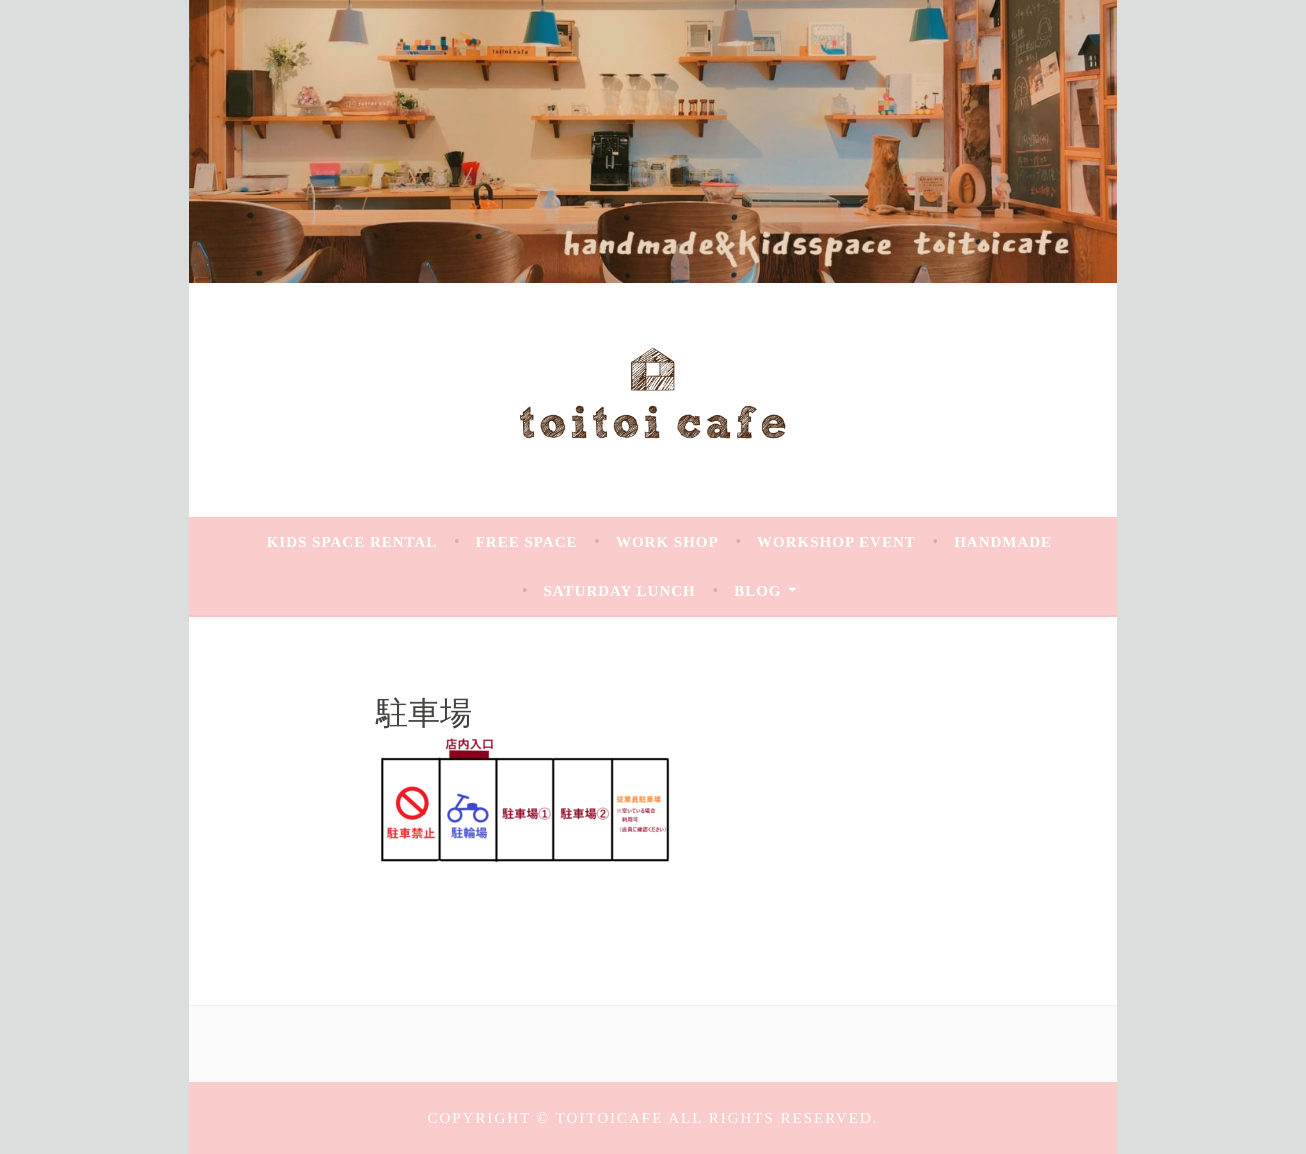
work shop (667, 542)
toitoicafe (612, 1118)
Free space (527, 542)
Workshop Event (836, 542)
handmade (1003, 542)
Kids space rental (352, 542)
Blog (757, 591)
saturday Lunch (620, 591)
